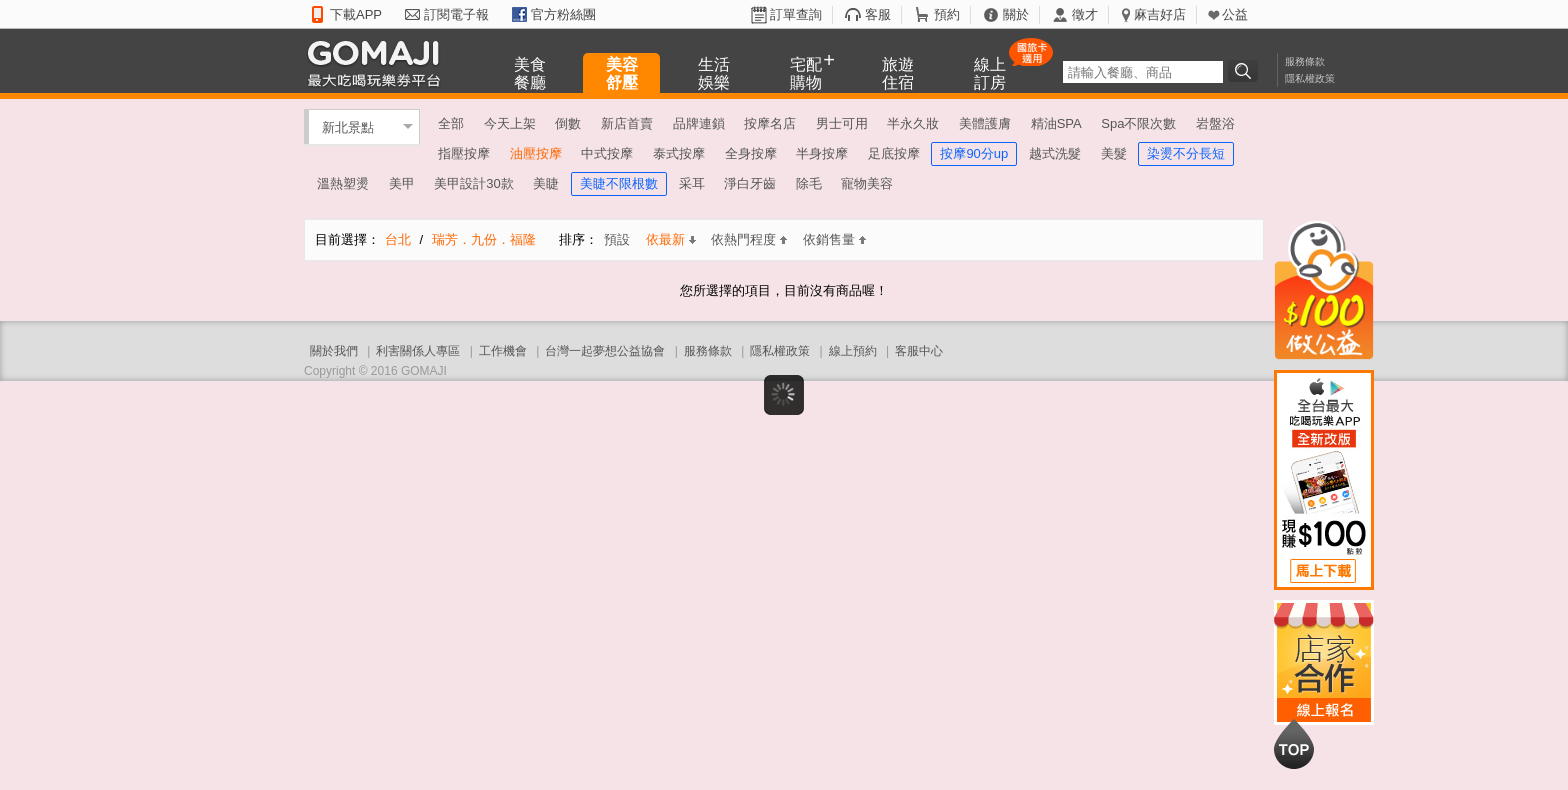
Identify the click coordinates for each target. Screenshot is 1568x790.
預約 (947, 14)
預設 (617, 239)
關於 (1016, 14)
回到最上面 (1294, 744)
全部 (451, 123)
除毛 (809, 183)
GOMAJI (379, 62)
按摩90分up (974, 153)
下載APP (356, 14)
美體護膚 (985, 123)
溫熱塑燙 (343, 183)
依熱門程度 (749, 239)
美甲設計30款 (473, 183)
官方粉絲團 (563, 14)
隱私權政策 (1310, 78)
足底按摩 (894, 153)
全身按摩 (751, 153)
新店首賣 (627, 123)
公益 (1235, 14)
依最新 (671, 239)
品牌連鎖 (699, 123)
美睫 (546, 183)
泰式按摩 (679, 153)
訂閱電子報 (456, 14)
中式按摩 (607, 153)
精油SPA (1056, 123)
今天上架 (510, 123)
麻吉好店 (1160, 14)
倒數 (568, 123)
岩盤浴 (1215, 123)
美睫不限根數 (619, 183)
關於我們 (334, 351)
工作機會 (503, 351)
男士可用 (842, 123)
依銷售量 (834, 239)
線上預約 (853, 351)
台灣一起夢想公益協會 (605, 351)
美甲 (402, 183)
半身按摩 (822, 153)
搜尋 (1246, 71)
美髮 (1114, 153)
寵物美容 (867, 183)
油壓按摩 (536, 153)
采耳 (692, 183)
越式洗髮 (1055, 153)
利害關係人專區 (418, 351)
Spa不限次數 (1138, 123)
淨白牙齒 (750, 183)
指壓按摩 (464, 153)
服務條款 (1305, 61)
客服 (878, 14)
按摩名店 (770, 123)
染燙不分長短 (1186, 153)
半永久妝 (913, 123)
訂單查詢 (796, 14)
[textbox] (1143, 72)
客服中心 (919, 351)
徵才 (1085, 14)
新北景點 (348, 126)
